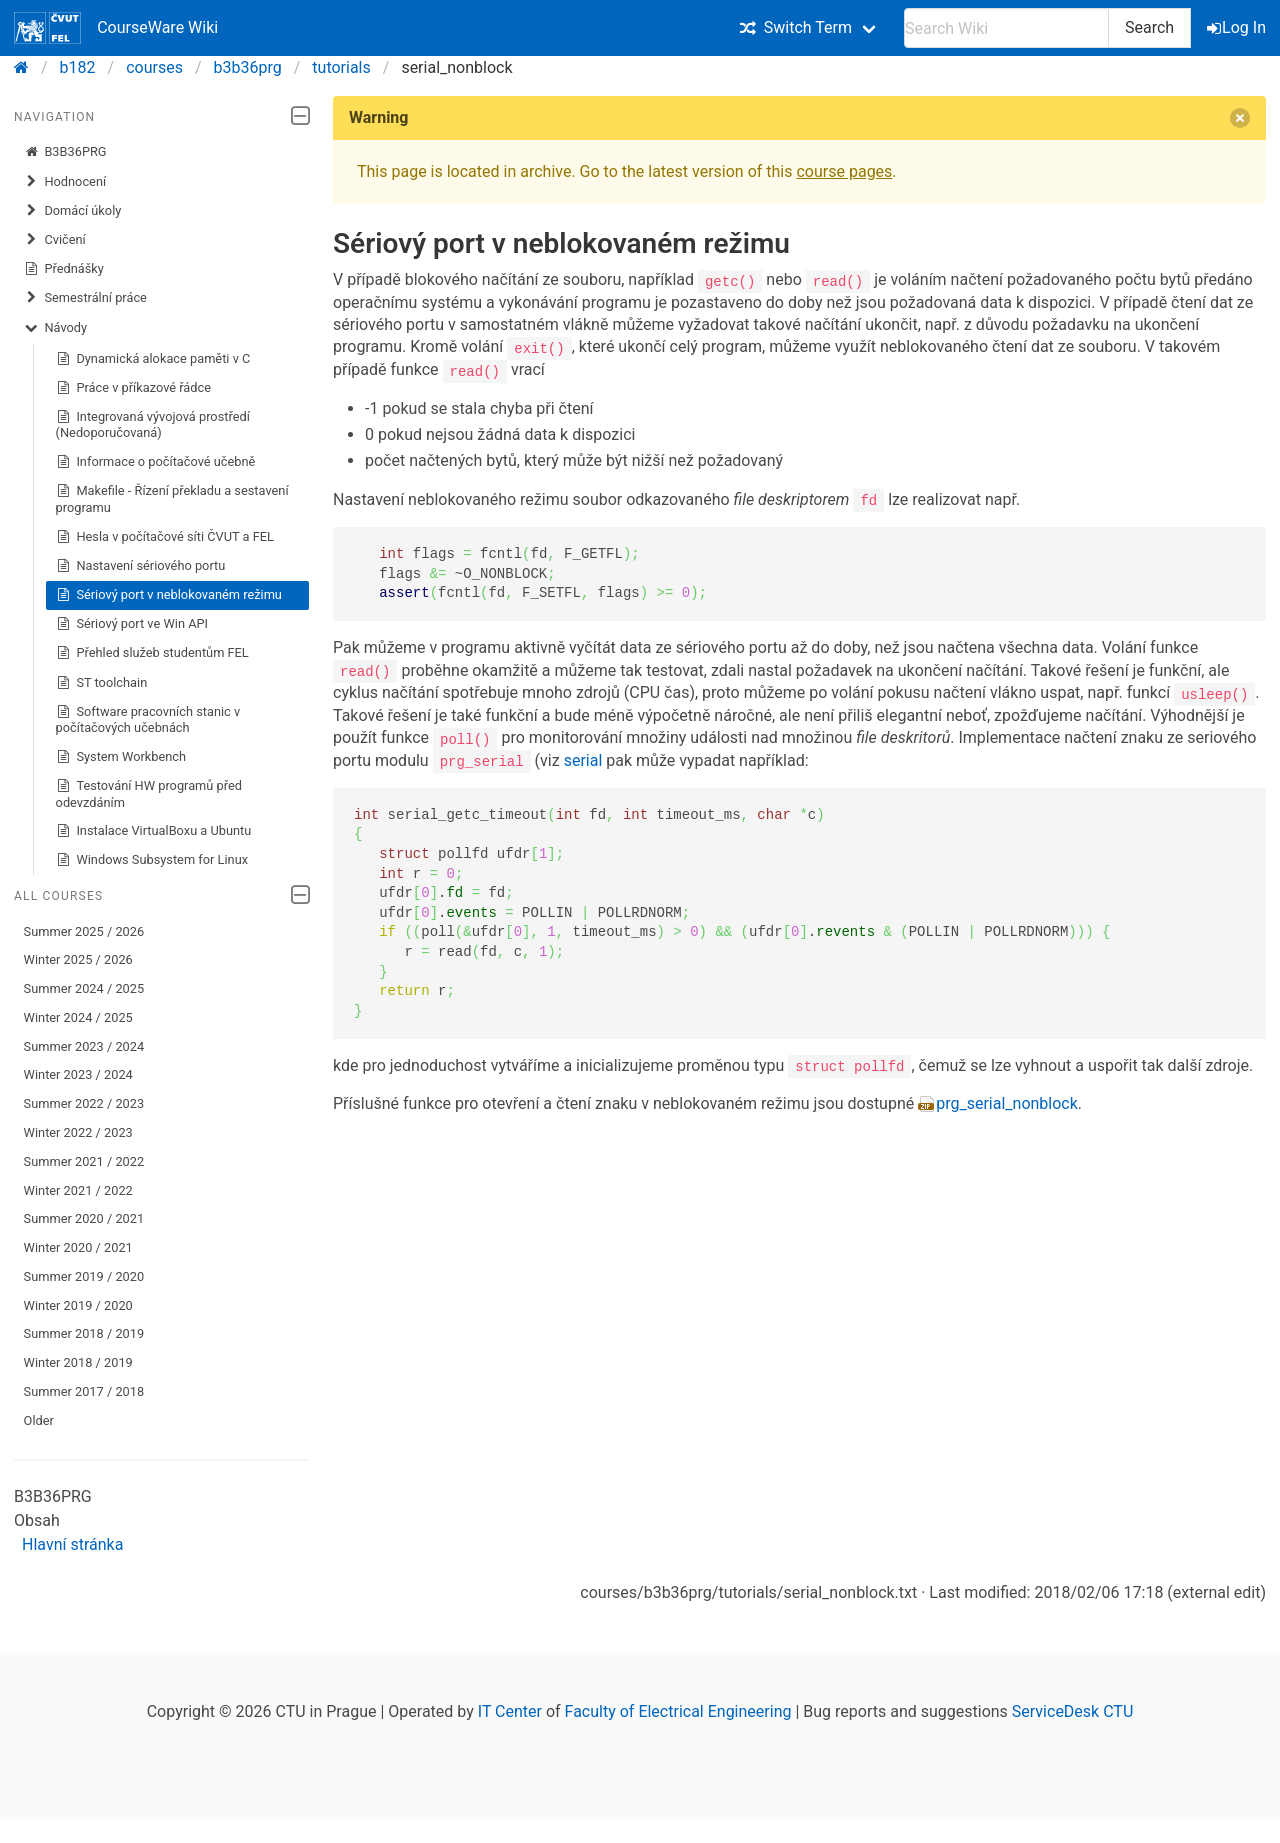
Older (39, 1420)
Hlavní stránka (72, 1544)
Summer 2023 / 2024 (84, 1046)
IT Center (510, 1711)
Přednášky (64, 269)
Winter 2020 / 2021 (78, 1247)
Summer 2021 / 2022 (84, 1161)
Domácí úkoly (73, 211)
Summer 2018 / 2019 (84, 1333)
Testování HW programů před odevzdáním (149, 793)
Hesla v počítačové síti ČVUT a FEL (165, 537)
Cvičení (55, 240)
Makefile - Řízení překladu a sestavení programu (172, 498)
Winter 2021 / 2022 (78, 1190)
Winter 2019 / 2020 (78, 1305)
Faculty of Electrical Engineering (678, 1711)
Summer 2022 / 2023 (84, 1103)
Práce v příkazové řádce (133, 388)
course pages (844, 171)
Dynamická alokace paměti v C (153, 359)
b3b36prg (248, 67)
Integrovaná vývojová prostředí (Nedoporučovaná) (153, 424)
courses (154, 67)
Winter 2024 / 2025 (78, 1017)
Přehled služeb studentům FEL (152, 653)
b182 (78, 67)
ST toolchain (102, 683)
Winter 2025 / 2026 (78, 959)
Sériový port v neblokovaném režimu (169, 595)
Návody (55, 328)
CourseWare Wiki (116, 28)
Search (1149, 27)
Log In (1238, 27)
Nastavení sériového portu (141, 566)
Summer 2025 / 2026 (84, 931)
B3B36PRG (65, 152)
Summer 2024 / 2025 (84, 988)
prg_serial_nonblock (1007, 1102)
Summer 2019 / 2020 (84, 1276)
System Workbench (121, 757)
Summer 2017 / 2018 (84, 1391)
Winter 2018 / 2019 (78, 1362)
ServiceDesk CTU (1072, 1711)
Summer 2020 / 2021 (84, 1218)
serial (583, 758)
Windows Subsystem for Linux (152, 860)
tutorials (341, 67)
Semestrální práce (85, 298)
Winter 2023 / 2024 (78, 1074)
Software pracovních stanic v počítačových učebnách (148, 719)
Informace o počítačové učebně (156, 462)
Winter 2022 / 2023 (78, 1132)
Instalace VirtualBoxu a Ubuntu (154, 831)
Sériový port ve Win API (132, 624)
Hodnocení (65, 182)
